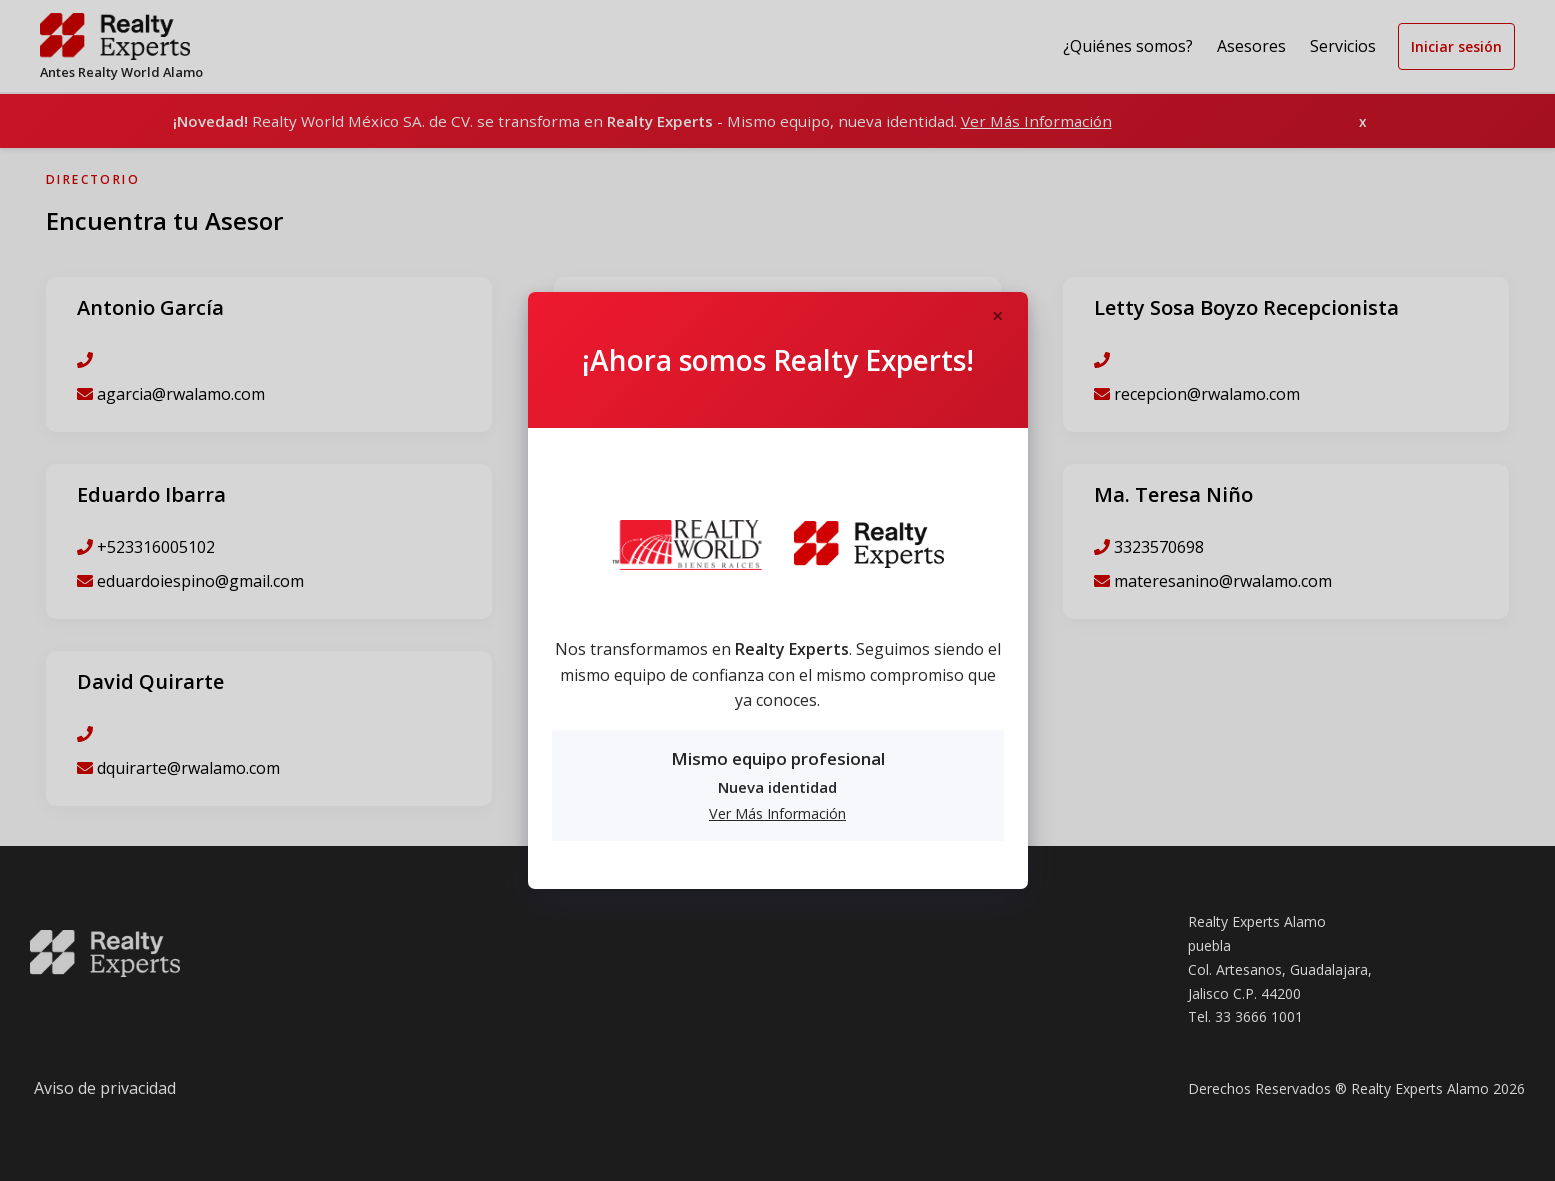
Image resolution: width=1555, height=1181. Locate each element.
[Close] (998, 317)
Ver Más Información (777, 813)
